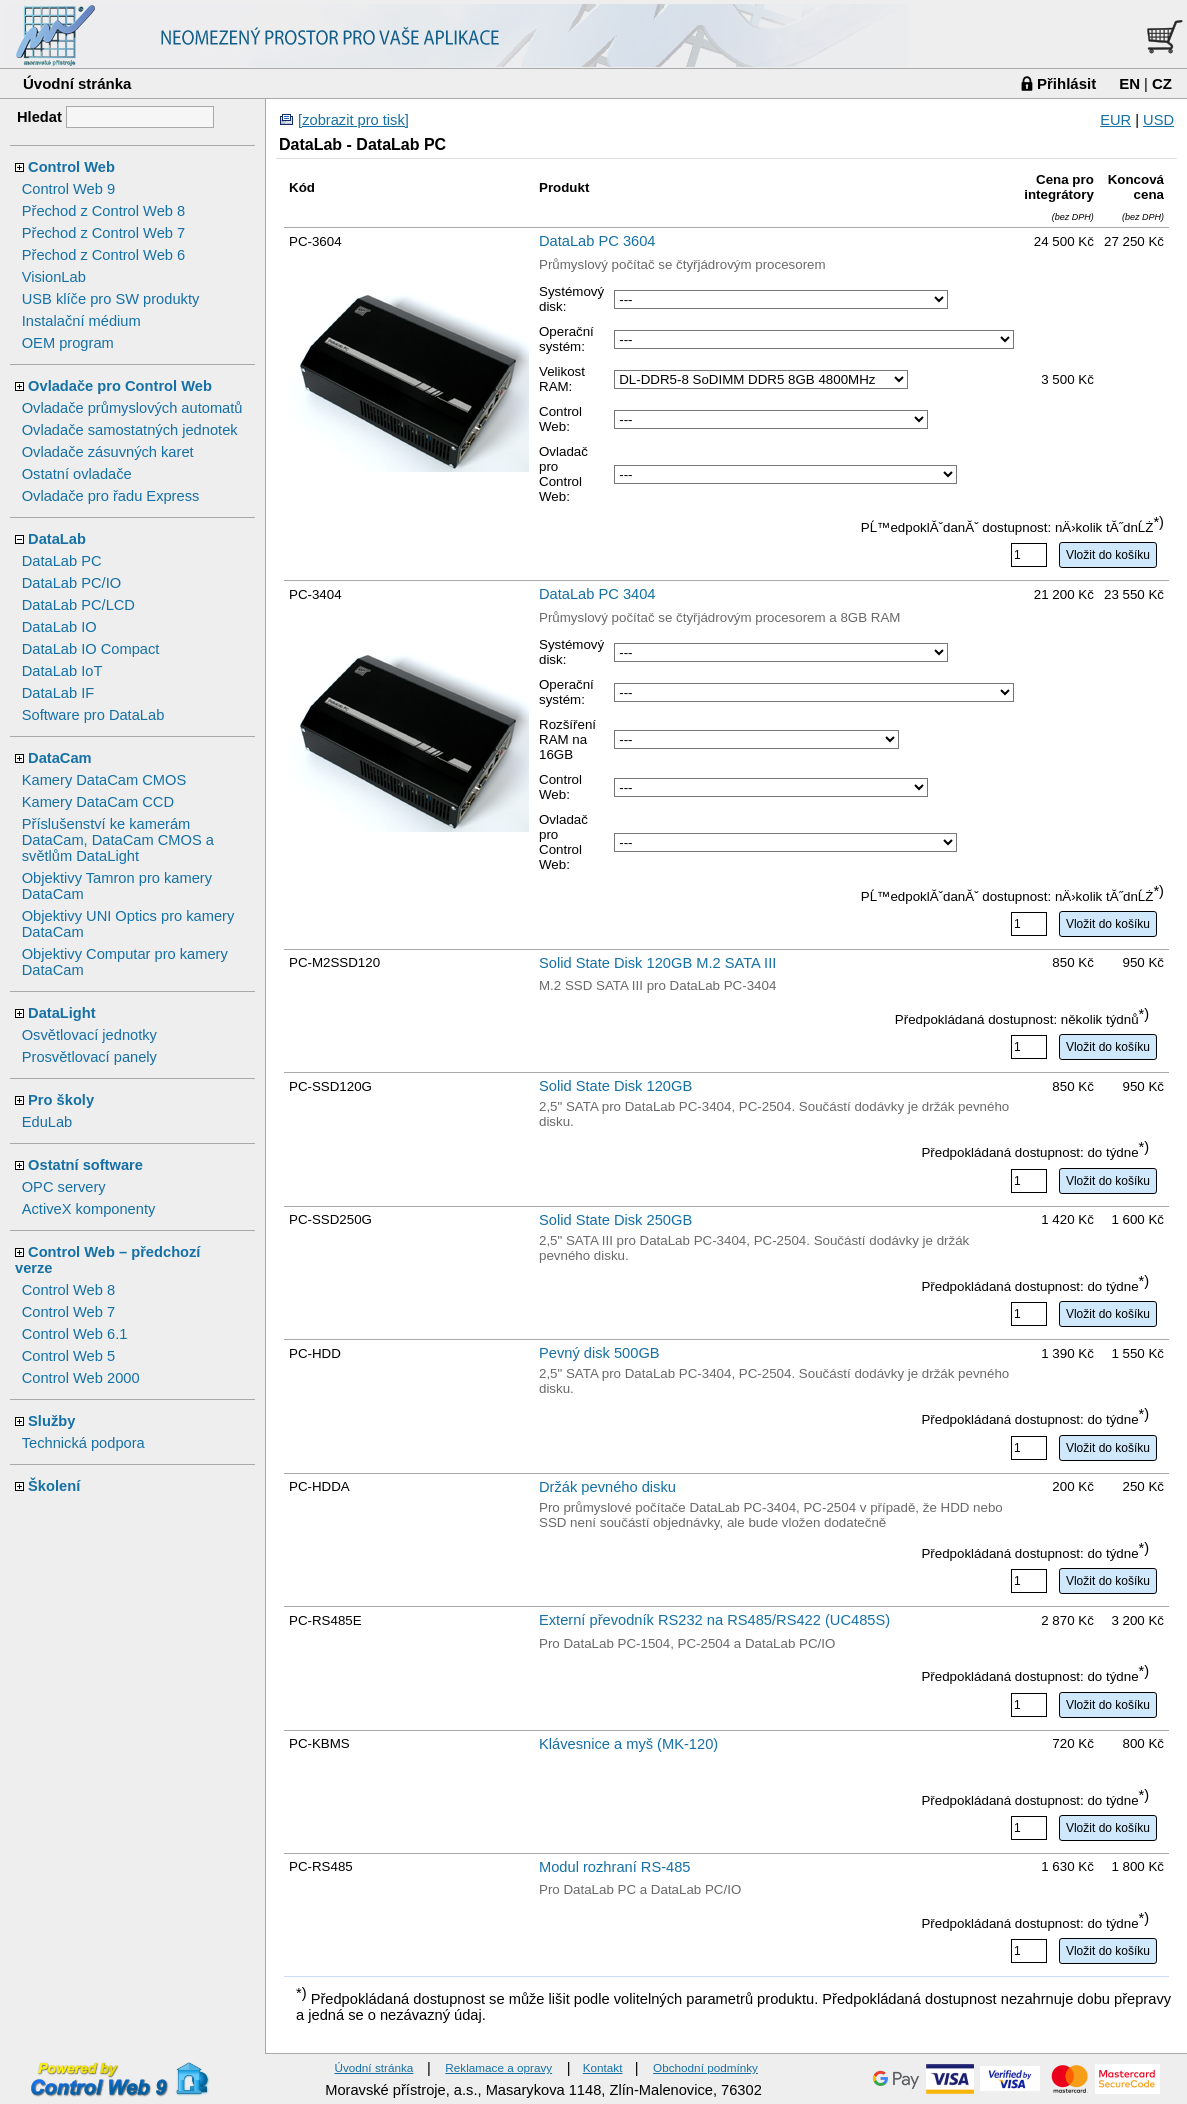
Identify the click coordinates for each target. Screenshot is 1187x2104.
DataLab (57, 539)
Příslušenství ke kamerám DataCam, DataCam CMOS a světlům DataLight (118, 840)
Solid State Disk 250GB (615, 1220)
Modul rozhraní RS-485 (615, 1867)
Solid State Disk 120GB (615, 1086)
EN (1129, 83)
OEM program (68, 343)
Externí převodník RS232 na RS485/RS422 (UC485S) (714, 1620)
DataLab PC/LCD (78, 605)
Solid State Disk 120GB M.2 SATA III (657, 963)
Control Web (71, 167)
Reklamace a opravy (498, 2067)
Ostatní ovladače (77, 474)
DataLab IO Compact (91, 649)
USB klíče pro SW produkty (111, 299)
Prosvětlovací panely (89, 1057)
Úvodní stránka (77, 83)
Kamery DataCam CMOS (104, 780)
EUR (1115, 120)
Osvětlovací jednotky (89, 1035)
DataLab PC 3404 (597, 594)
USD (1158, 120)
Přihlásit (1066, 83)
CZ (1162, 83)
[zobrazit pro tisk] (353, 120)
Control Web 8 (68, 1290)
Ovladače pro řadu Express (111, 496)
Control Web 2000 (81, 1378)
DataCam (60, 758)
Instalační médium (81, 321)
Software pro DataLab (93, 715)
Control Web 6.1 (75, 1334)
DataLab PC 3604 (597, 241)
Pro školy (61, 1100)
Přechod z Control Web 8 (103, 211)
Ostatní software (85, 1165)
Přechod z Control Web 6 (103, 255)
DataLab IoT (62, 671)
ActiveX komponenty (89, 1209)
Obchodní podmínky (705, 2067)
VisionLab (54, 277)
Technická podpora (83, 1443)
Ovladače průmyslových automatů (132, 408)
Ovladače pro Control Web (120, 386)
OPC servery (64, 1187)
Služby (51, 1421)
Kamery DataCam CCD (98, 802)
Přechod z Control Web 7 (103, 233)
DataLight (62, 1013)
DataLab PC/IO (71, 583)
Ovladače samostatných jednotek (130, 430)
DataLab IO (59, 627)
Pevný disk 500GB (599, 1353)
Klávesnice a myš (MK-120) (628, 1744)
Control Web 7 (68, 1312)
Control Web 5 (68, 1356)
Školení (54, 1486)
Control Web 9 (68, 189)
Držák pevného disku (607, 1487)
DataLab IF (58, 693)
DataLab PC (62, 561)
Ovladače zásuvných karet (108, 452)
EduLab (47, 1122)
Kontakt (603, 2067)
